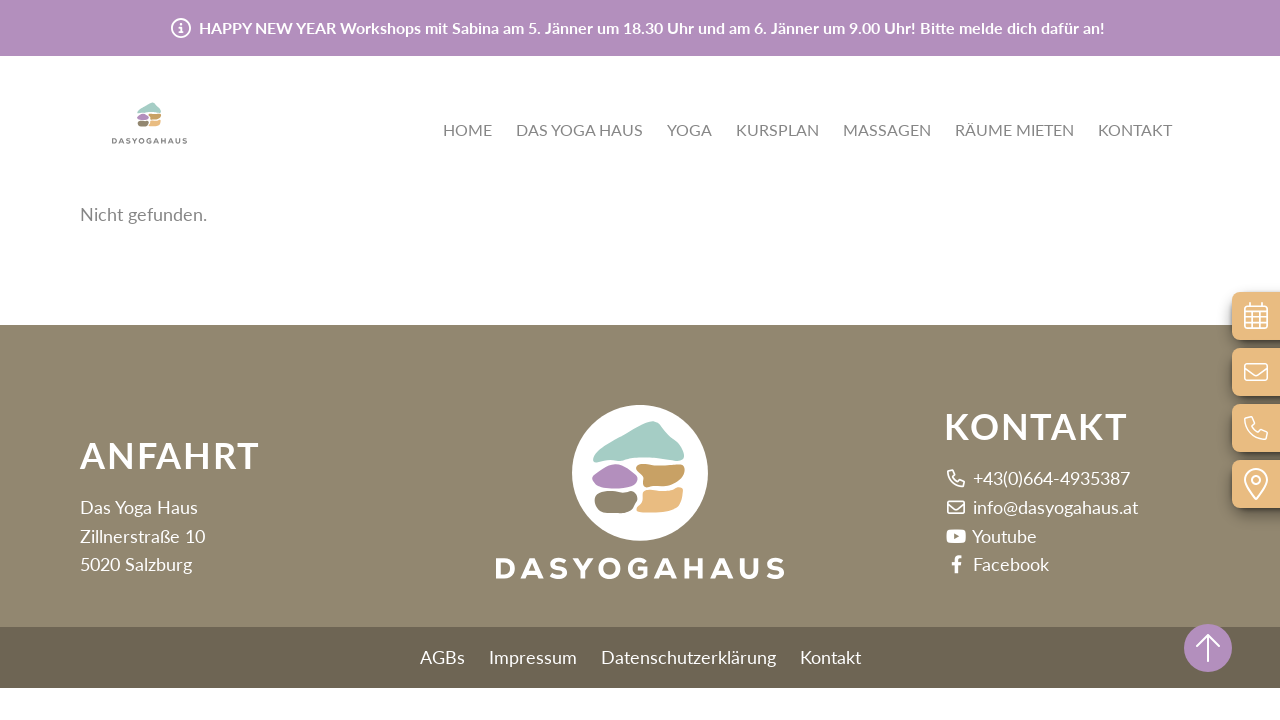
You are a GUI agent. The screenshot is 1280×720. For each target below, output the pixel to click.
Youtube (990, 536)
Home (467, 131)
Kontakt (1135, 131)
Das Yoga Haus (579, 131)
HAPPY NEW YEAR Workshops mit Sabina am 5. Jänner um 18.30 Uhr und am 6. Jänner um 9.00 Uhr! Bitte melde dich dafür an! (652, 27)
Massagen (887, 131)
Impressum (533, 657)
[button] (180, 105)
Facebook (996, 564)
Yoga (689, 131)
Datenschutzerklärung (688, 657)
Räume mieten (1014, 131)
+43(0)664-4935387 (1037, 478)
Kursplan (777, 131)
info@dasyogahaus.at (1041, 507)
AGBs (442, 657)
